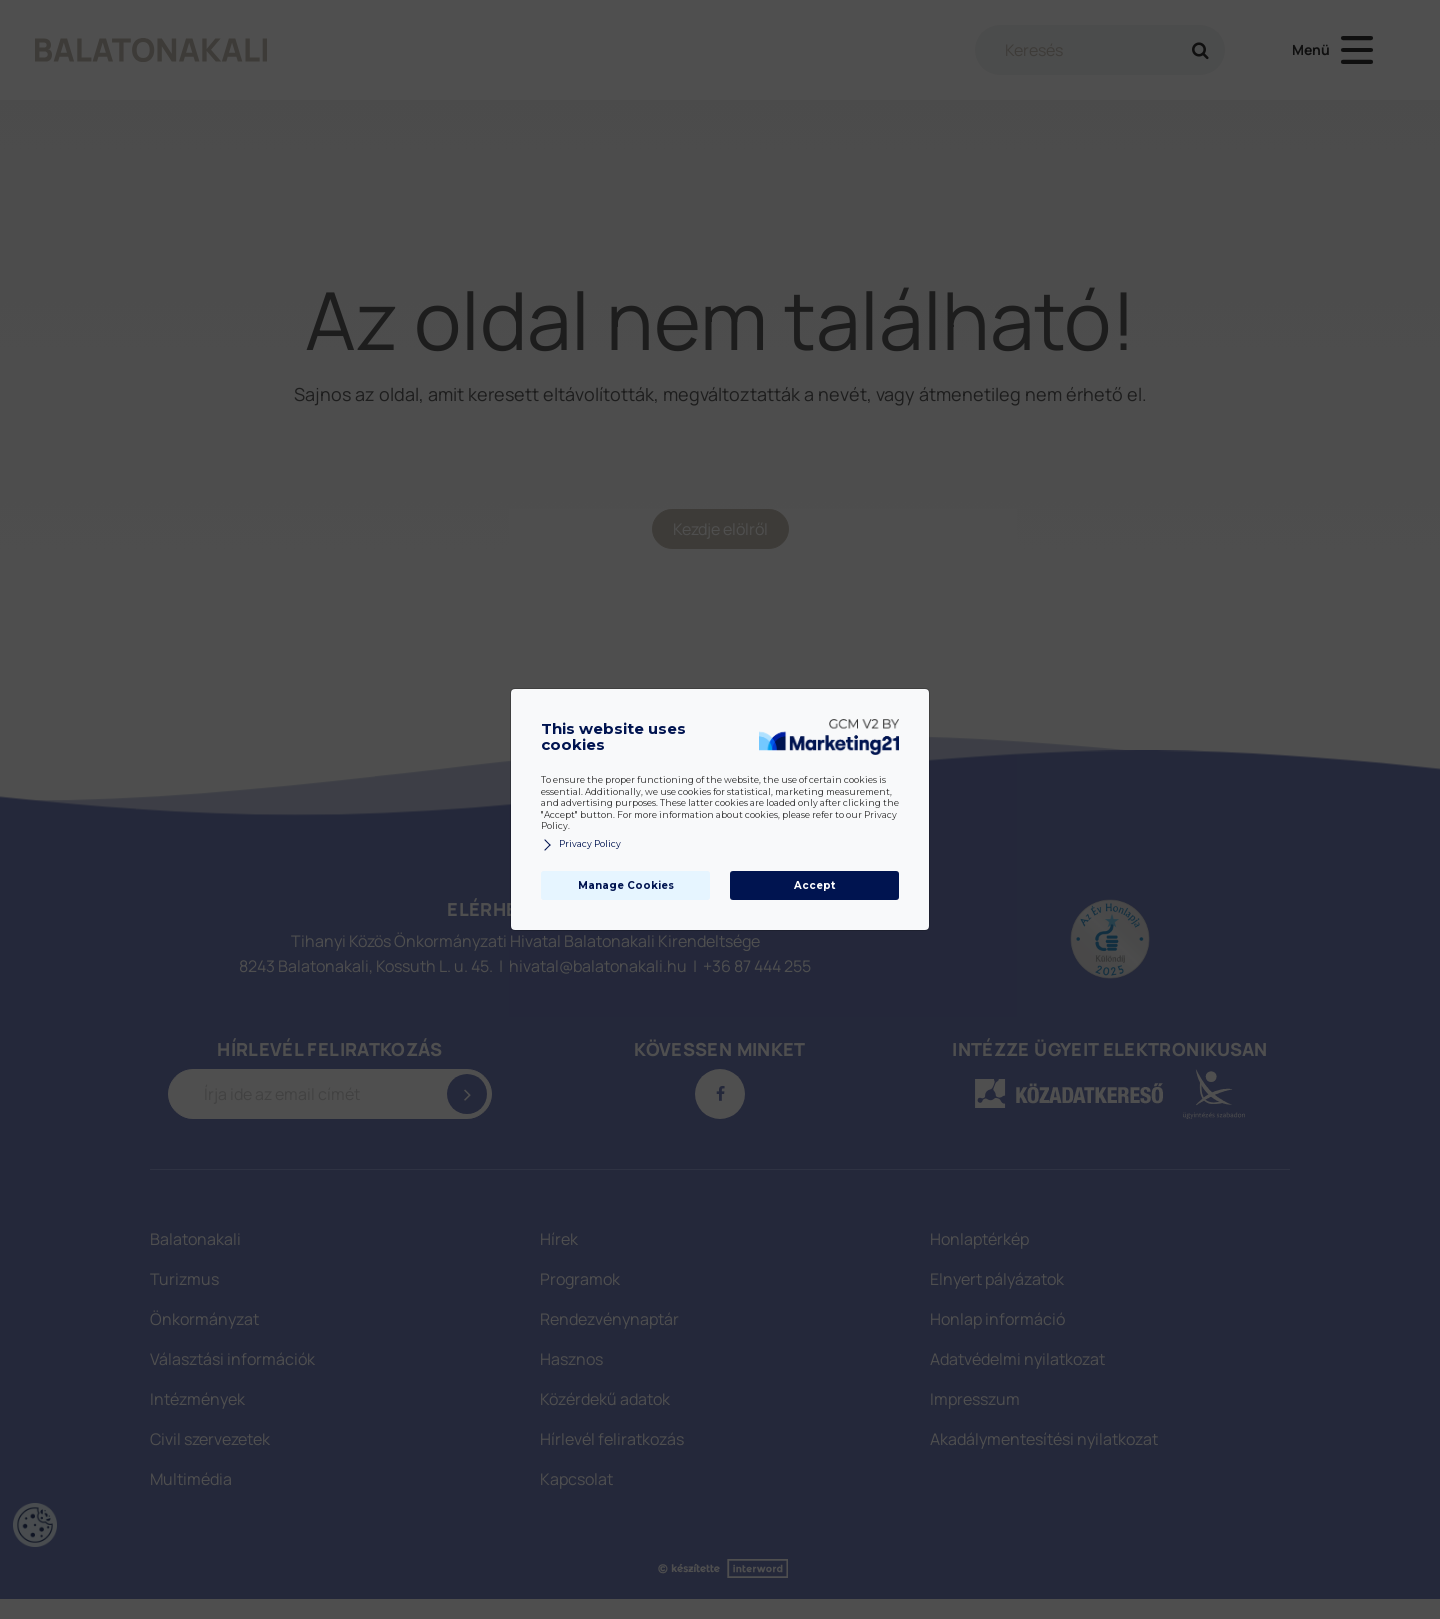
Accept (814, 885)
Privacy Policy (581, 844)
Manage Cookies (626, 885)
